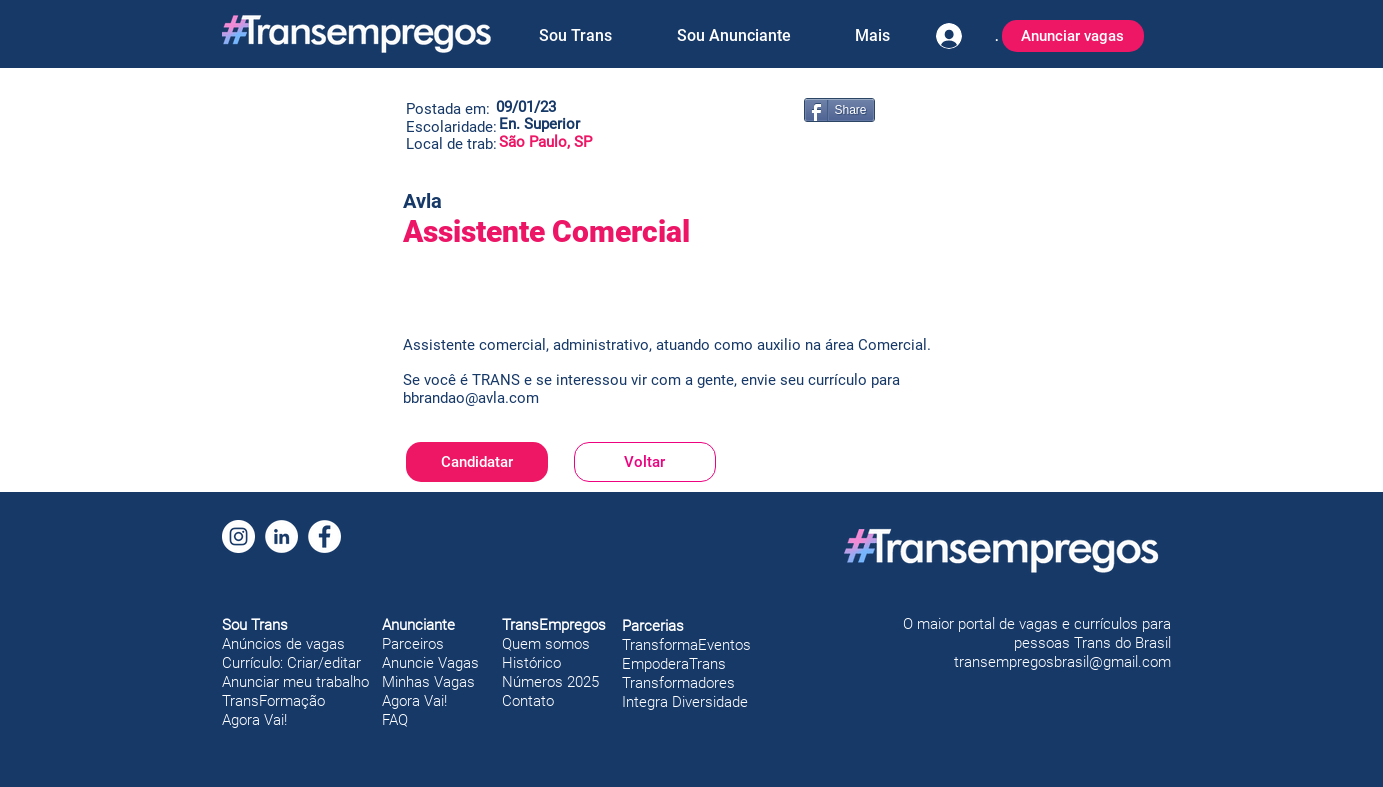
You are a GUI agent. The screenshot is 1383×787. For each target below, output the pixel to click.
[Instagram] (238, 536)
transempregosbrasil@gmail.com (1062, 662)
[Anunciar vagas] (1073, 36)
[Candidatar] (477, 462)
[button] (576, 36)
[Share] (839, 110)
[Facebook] (324, 536)
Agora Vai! (254, 720)
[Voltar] (645, 462)
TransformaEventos (686, 645)
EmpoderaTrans (674, 664)
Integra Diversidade (685, 702)
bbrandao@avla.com (471, 398)
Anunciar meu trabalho (295, 682)
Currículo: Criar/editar (291, 663)
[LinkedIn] (281, 536)
